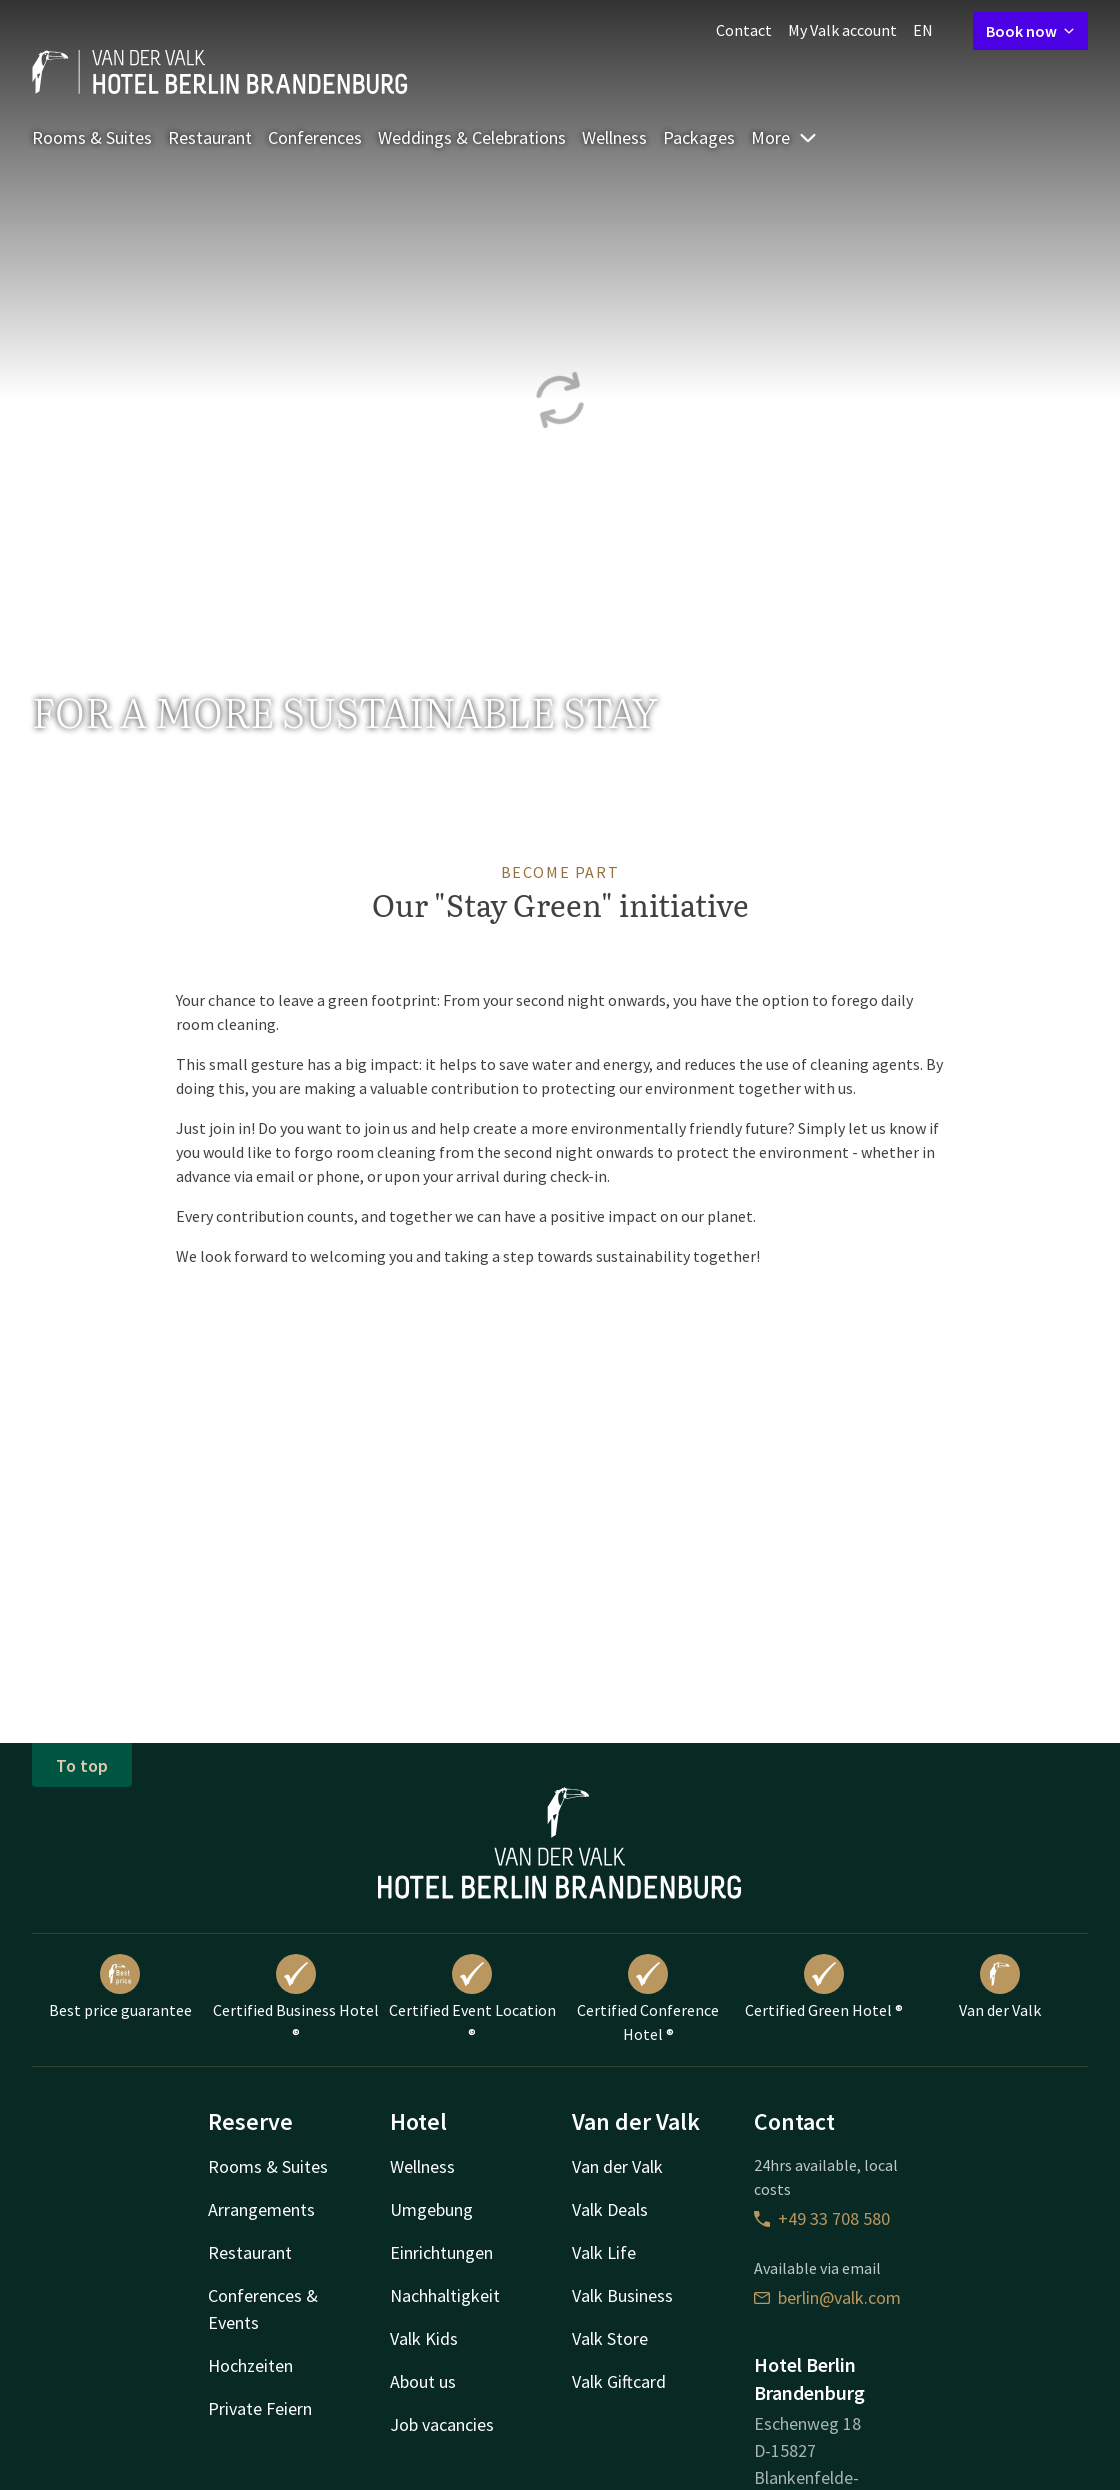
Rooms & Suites (92, 137)
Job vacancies (442, 2424)
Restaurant (210, 137)
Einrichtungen (441, 2252)
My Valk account (842, 30)
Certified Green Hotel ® (824, 1987)
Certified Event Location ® (472, 1999)
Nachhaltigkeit (445, 2295)
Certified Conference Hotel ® (648, 1999)
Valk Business (622, 2295)
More (784, 137)
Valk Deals (610, 2209)
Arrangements (261, 2209)
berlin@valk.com (827, 2297)
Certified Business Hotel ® (296, 1999)
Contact (744, 30)
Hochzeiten (250, 2365)
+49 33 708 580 (822, 2218)
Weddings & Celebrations (472, 137)
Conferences (315, 137)
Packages (699, 137)
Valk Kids (424, 2338)
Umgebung (431, 2209)
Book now (1030, 31)
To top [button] (82, 1765)
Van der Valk (1000, 1987)
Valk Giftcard (619, 2381)
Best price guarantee (120, 1987)
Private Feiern (260, 2408)
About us (423, 2381)
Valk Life (604, 2252)
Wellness (614, 137)
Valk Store (610, 2338)
